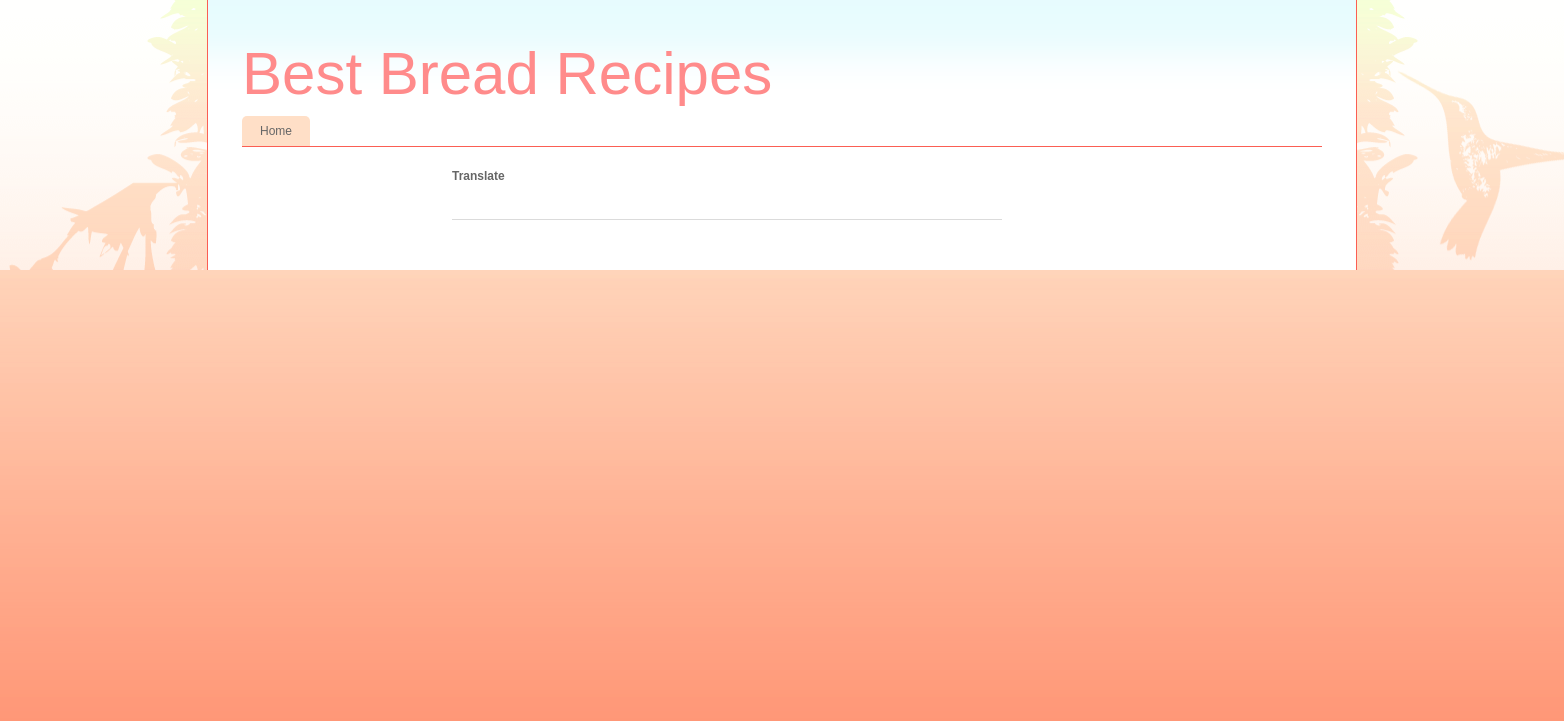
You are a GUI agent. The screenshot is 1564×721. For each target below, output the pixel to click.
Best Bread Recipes (507, 73)
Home (276, 131)
